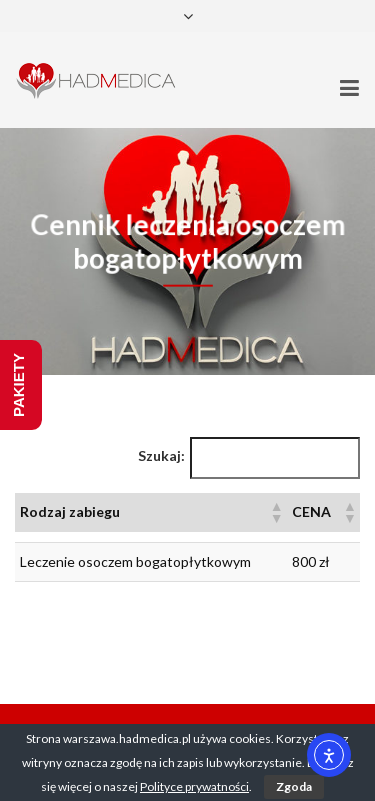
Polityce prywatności (194, 786)
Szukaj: (161, 455)
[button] (276, 512)
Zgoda (294, 786)
